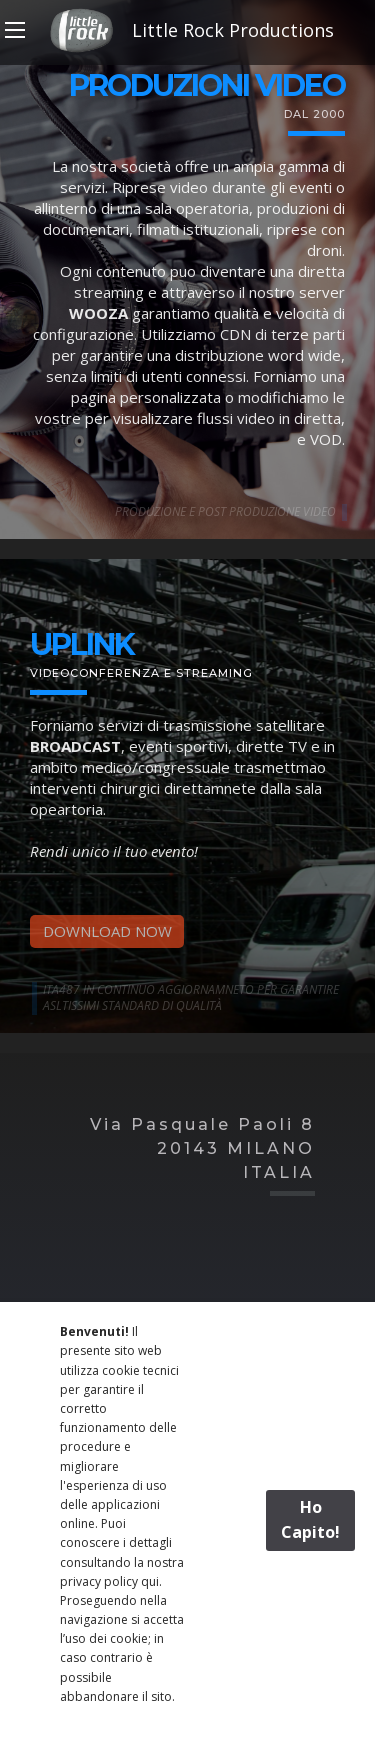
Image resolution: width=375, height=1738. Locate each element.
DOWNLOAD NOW (107, 931)
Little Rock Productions (188, 30)
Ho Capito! (310, 1520)
